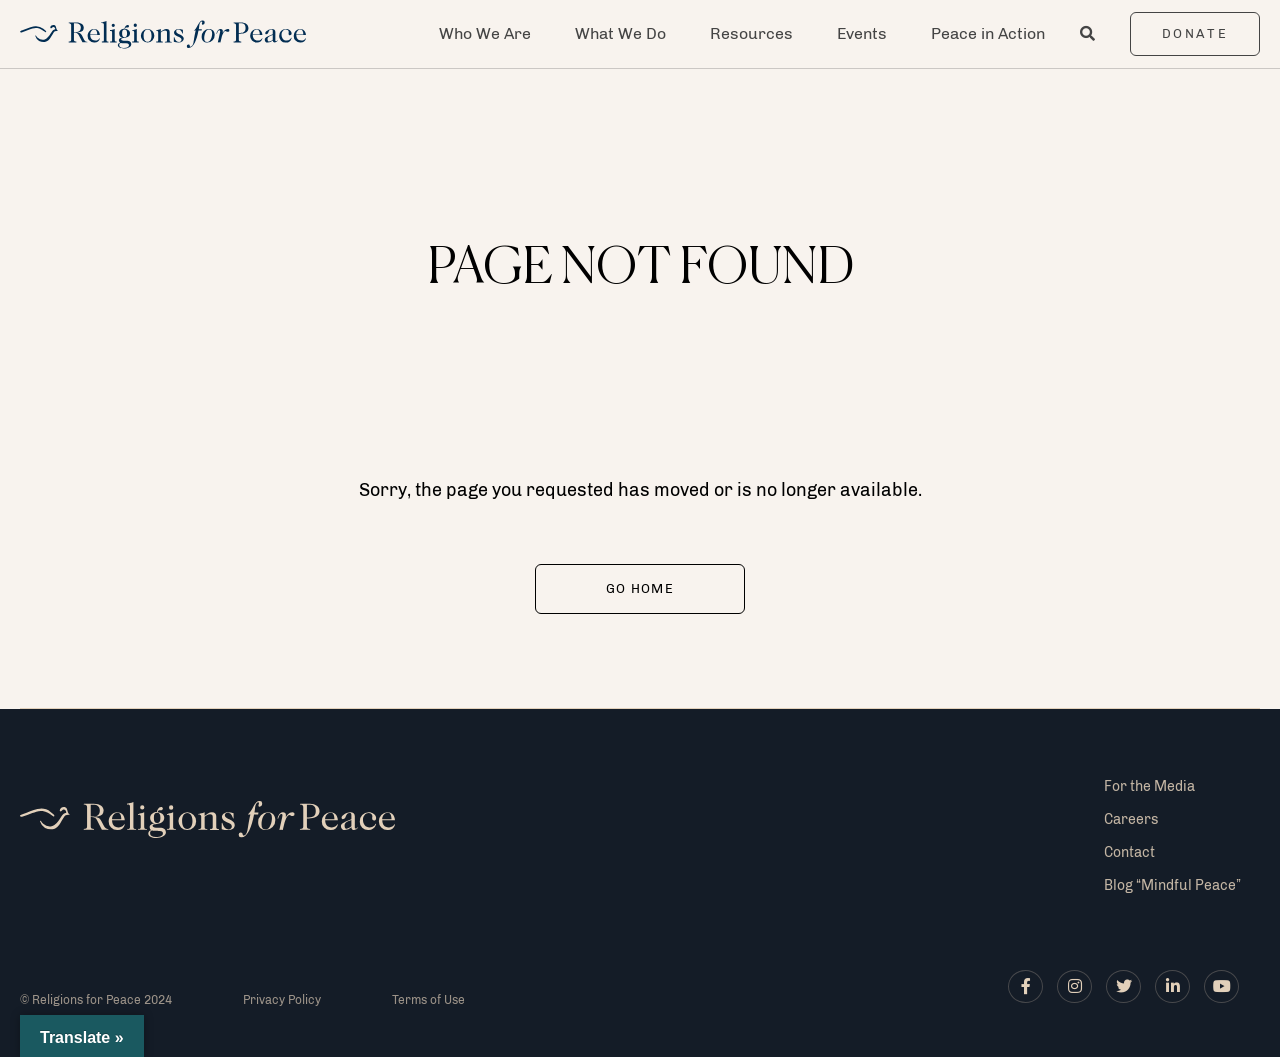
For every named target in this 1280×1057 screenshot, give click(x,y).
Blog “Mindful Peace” (1172, 885)
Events (862, 33)
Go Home (640, 588)
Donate (1195, 33)
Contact (1129, 852)
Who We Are (485, 33)
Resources (751, 33)
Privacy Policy (282, 1000)
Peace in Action (988, 33)
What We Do (620, 33)
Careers (1131, 819)
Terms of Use (428, 1000)
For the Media (1149, 786)
